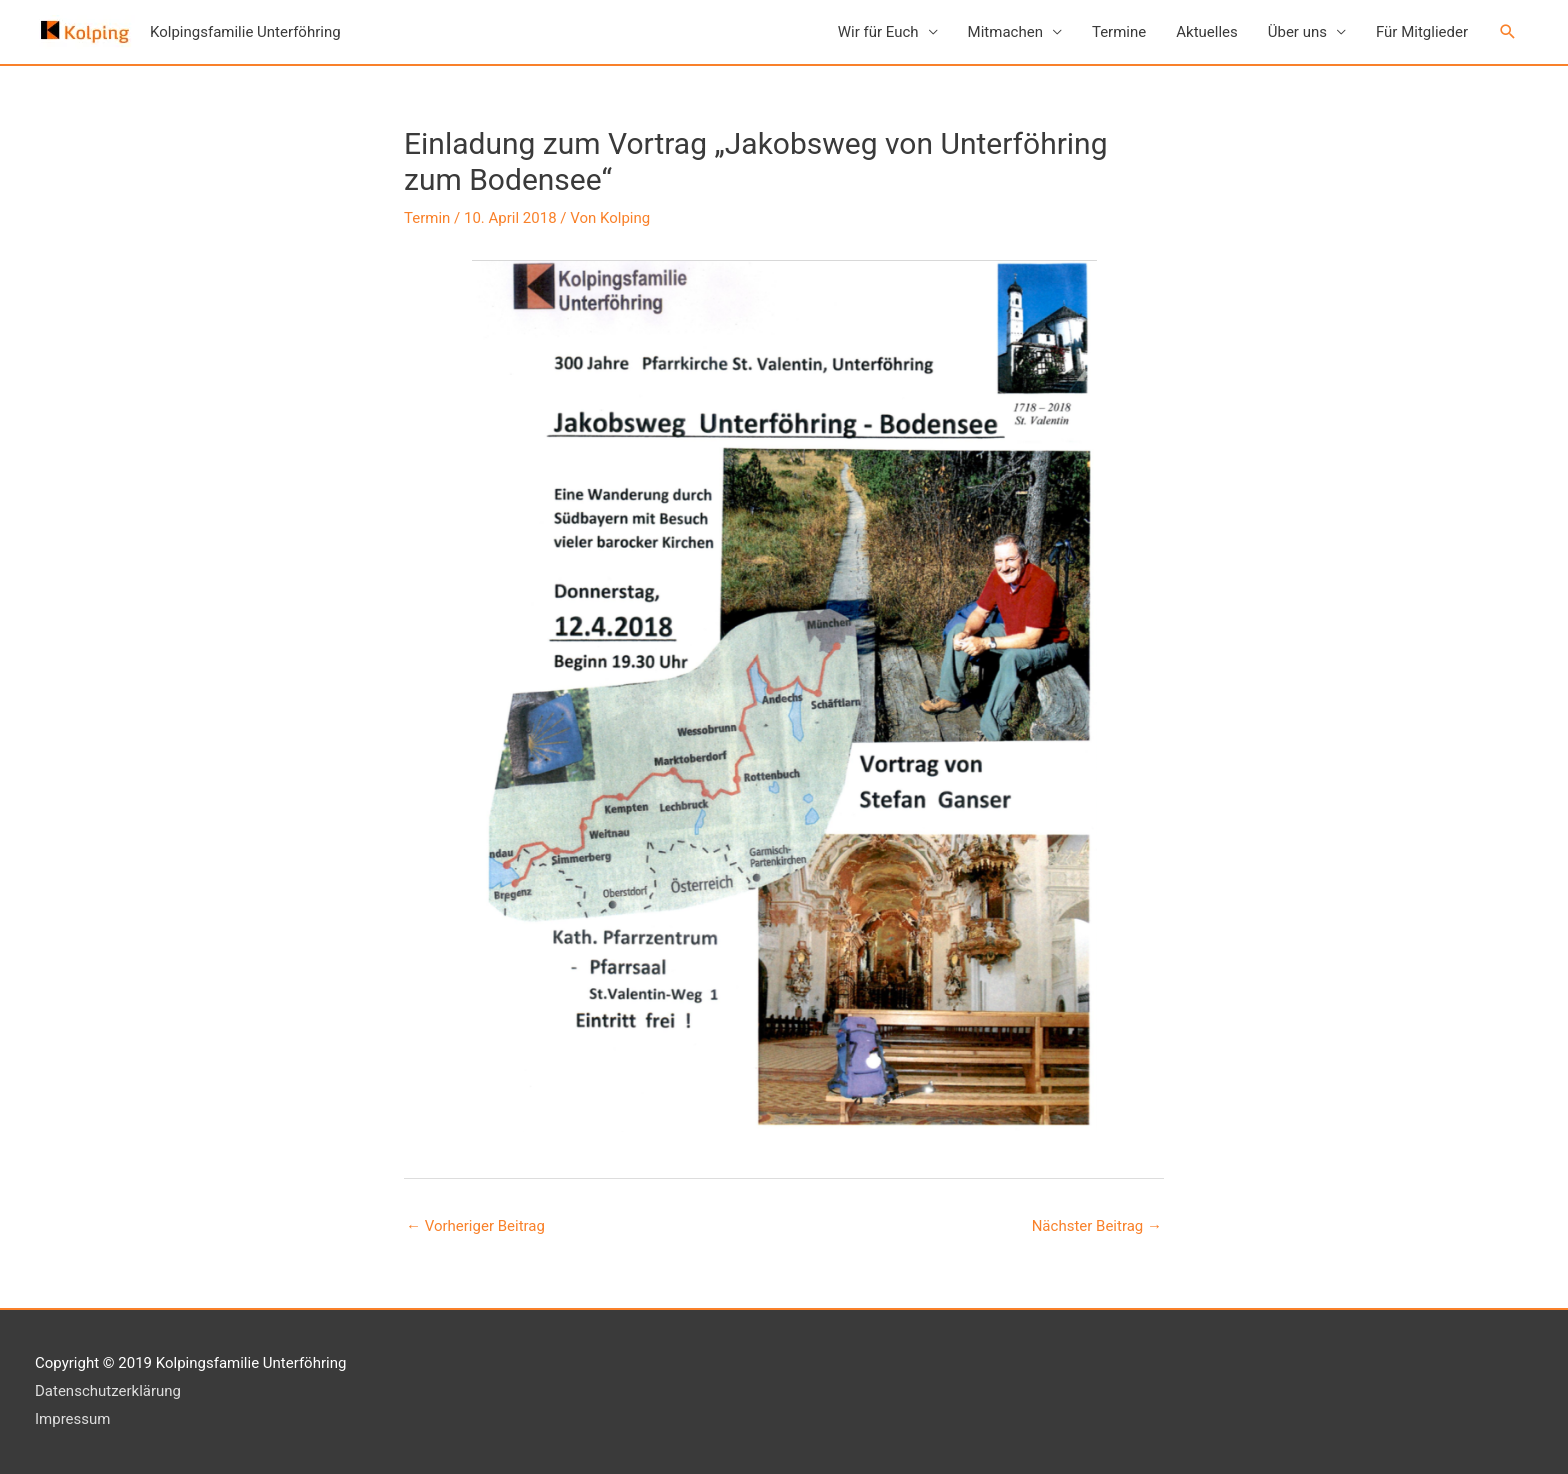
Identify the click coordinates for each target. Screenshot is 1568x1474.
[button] (1508, 32)
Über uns (1297, 32)
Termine (1119, 32)
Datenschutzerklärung (108, 1391)
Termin (427, 218)
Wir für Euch (878, 32)
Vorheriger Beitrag (475, 1226)
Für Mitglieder (1422, 32)
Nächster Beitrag (1097, 1226)
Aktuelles (1207, 32)
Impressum (72, 1419)
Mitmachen (1005, 32)
